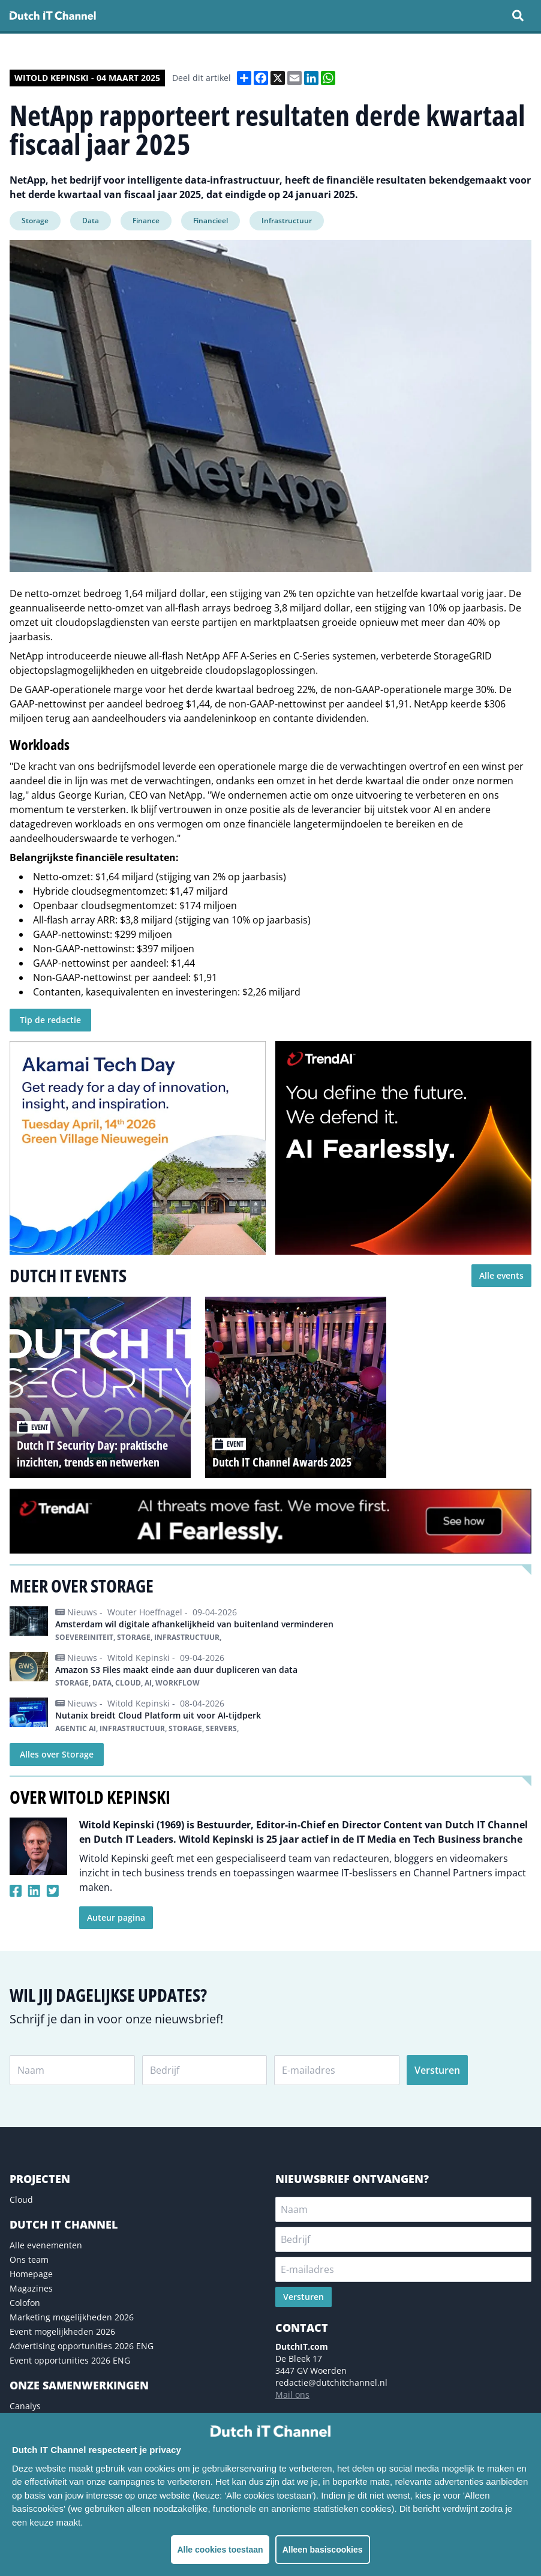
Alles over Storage (57, 1754)
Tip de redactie (50, 1019)
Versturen (437, 2070)
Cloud (21, 2199)
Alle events (501, 1275)
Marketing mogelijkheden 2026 (72, 2317)
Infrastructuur (287, 220)
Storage (35, 220)
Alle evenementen (46, 2245)
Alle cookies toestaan (220, 2549)
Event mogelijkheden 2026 (62, 2331)
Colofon (25, 2302)
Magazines (31, 2288)
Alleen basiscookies (322, 2549)
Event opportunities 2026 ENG (70, 2360)
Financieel (210, 220)
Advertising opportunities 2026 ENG (82, 2346)
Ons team (29, 2259)
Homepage (31, 2274)
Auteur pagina (116, 1917)
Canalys (25, 2406)
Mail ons (292, 2394)
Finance (146, 220)
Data (90, 220)
